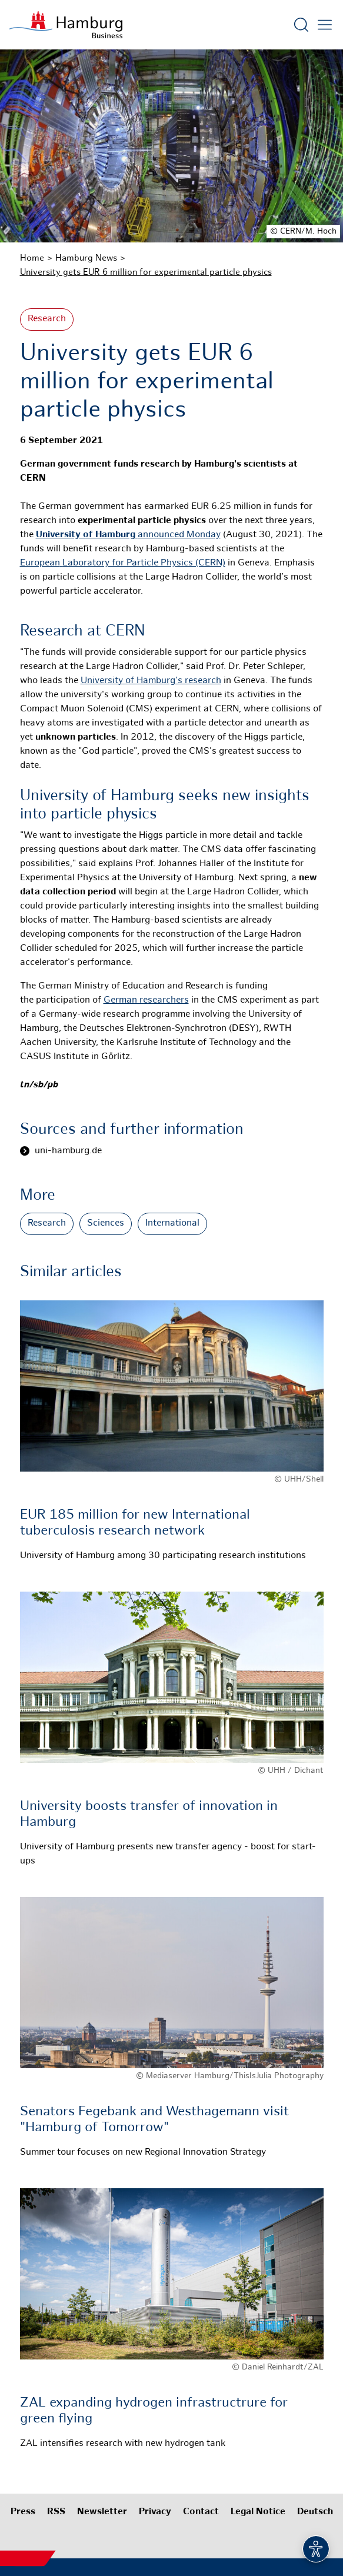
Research (47, 319)
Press (23, 2512)
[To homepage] (65, 24)
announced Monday (128, 535)
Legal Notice (258, 2512)
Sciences (105, 1223)
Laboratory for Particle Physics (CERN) (143, 563)
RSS (56, 2512)
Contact (201, 2512)
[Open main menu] (325, 25)
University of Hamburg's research (151, 681)
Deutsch (315, 2512)
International (172, 1223)
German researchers (146, 1000)
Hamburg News (86, 258)
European (41, 563)
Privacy (155, 2512)
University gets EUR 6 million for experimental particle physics (146, 272)
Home (32, 258)
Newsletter (102, 2512)
